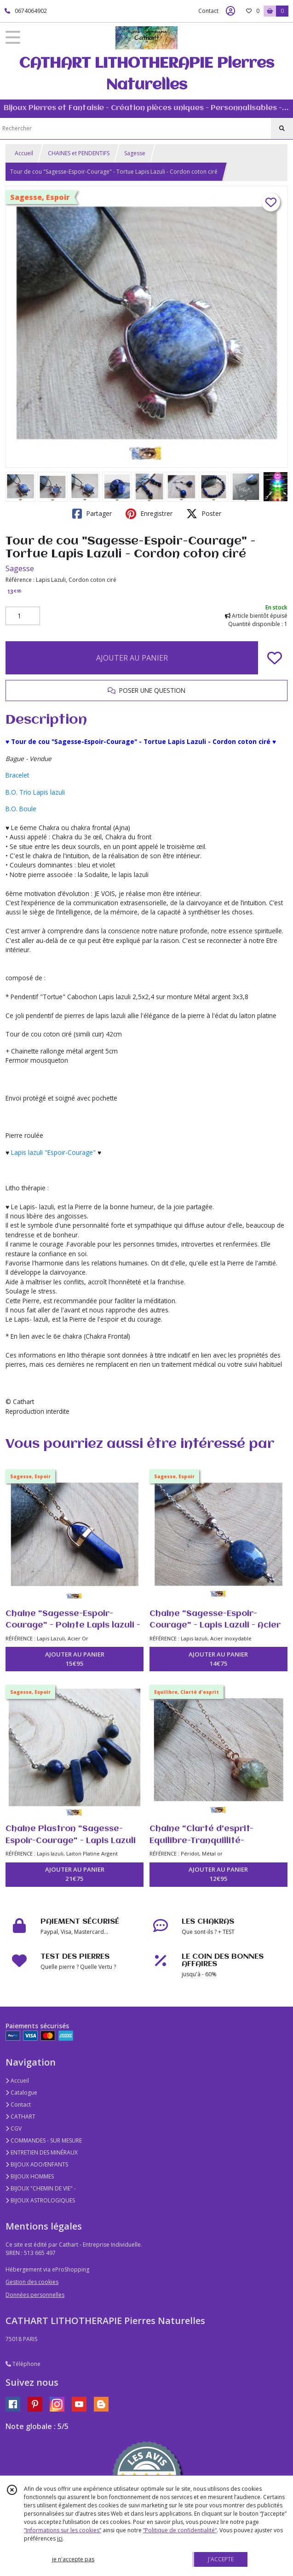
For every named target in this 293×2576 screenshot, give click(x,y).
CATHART (20, 2116)
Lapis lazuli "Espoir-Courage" (53, 1152)
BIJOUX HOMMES (30, 2176)
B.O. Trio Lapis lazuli (35, 792)
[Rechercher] (282, 128)
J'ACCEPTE (221, 2559)
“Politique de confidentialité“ (180, 2530)
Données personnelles (35, 2295)
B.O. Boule (21, 808)
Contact (208, 11)
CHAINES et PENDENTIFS (78, 153)
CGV (14, 2128)
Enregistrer (149, 513)
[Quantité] (23, 616)
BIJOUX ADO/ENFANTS (37, 2164)
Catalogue (21, 2092)
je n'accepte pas (73, 2559)
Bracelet (17, 775)
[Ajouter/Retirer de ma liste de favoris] (274, 658)
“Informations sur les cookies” (62, 2530)
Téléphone (23, 2364)
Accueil (24, 153)
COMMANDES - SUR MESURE (44, 2140)
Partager (92, 513)
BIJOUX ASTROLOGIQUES (40, 2200)
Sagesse (134, 153)
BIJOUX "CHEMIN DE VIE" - (41, 2188)
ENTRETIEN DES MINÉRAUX (42, 2152)
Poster (203, 513)
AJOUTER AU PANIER (132, 658)
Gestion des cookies (32, 2282)
